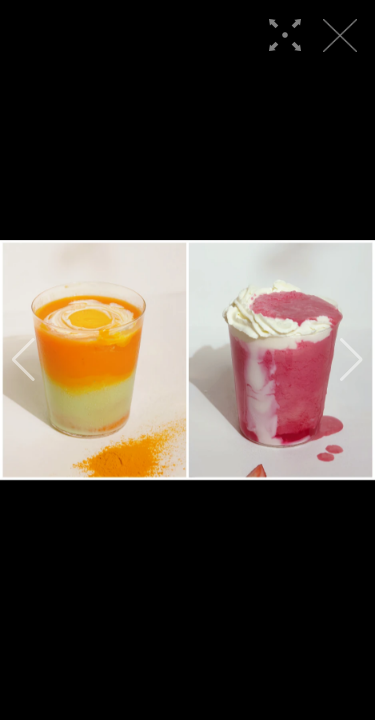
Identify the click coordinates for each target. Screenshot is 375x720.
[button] (23, 360)
